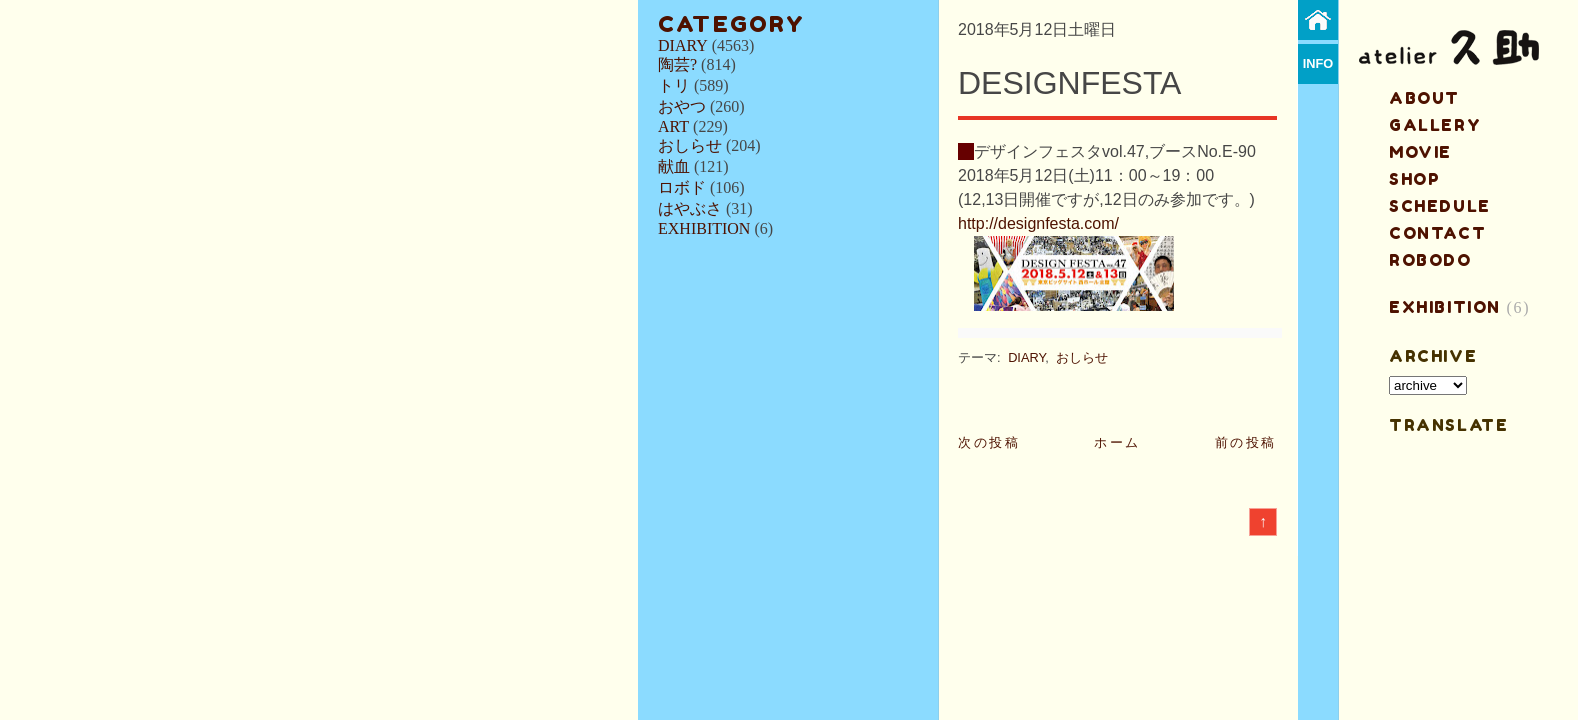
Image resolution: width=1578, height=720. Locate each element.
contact (1437, 233)
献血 (674, 166)
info (1318, 63)
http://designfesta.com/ (1038, 223)
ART (673, 126)
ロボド (682, 187)
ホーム (1117, 442)
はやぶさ (690, 208)
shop (1414, 179)
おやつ (682, 106)
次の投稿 (989, 442)
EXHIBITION (704, 228)
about (1424, 98)
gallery (1435, 125)
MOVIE (1420, 152)
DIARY (683, 45)
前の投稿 (1246, 442)
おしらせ (690, 145)
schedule (1440, 206)
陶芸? (677, 64)
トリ (674, 85)
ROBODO (1430, 260)
